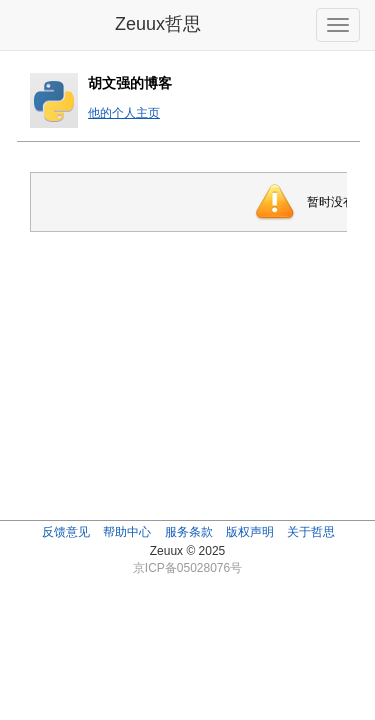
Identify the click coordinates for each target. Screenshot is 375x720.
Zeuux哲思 (158, 24)
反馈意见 (66, 532)
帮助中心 (127, 532)
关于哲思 (311, 532)
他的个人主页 (124, 113)
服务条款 (189, 532)
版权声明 (250, 532)
